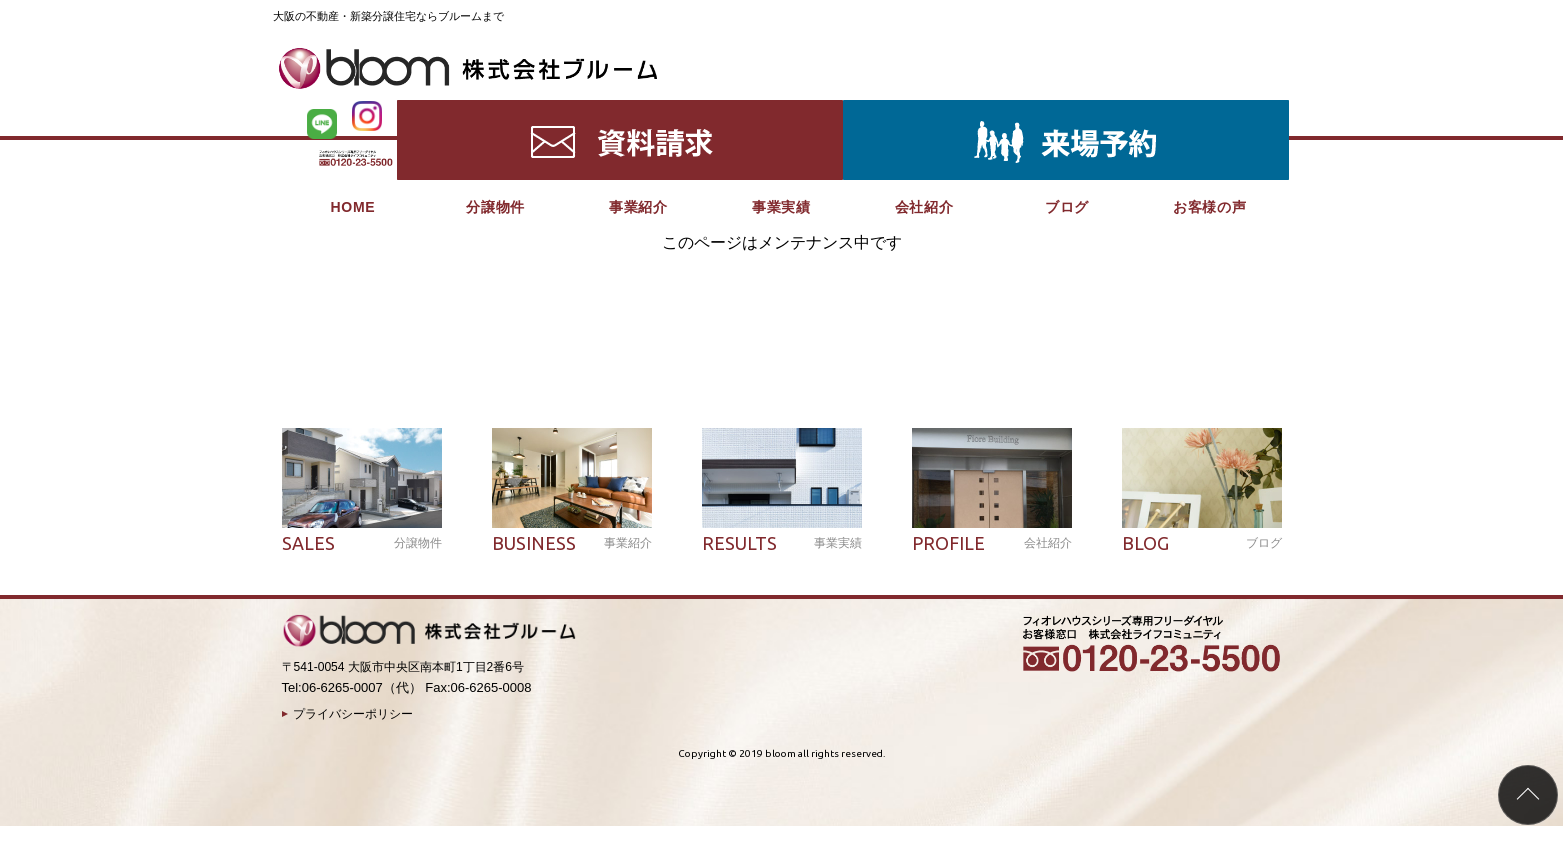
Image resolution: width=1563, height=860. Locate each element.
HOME (352, 110)
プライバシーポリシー (353, 714)
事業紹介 (638, 110)
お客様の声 (1210, 110)
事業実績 (781, 110)
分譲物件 (495, 110)
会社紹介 (924, 110)
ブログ (1067, 110)
